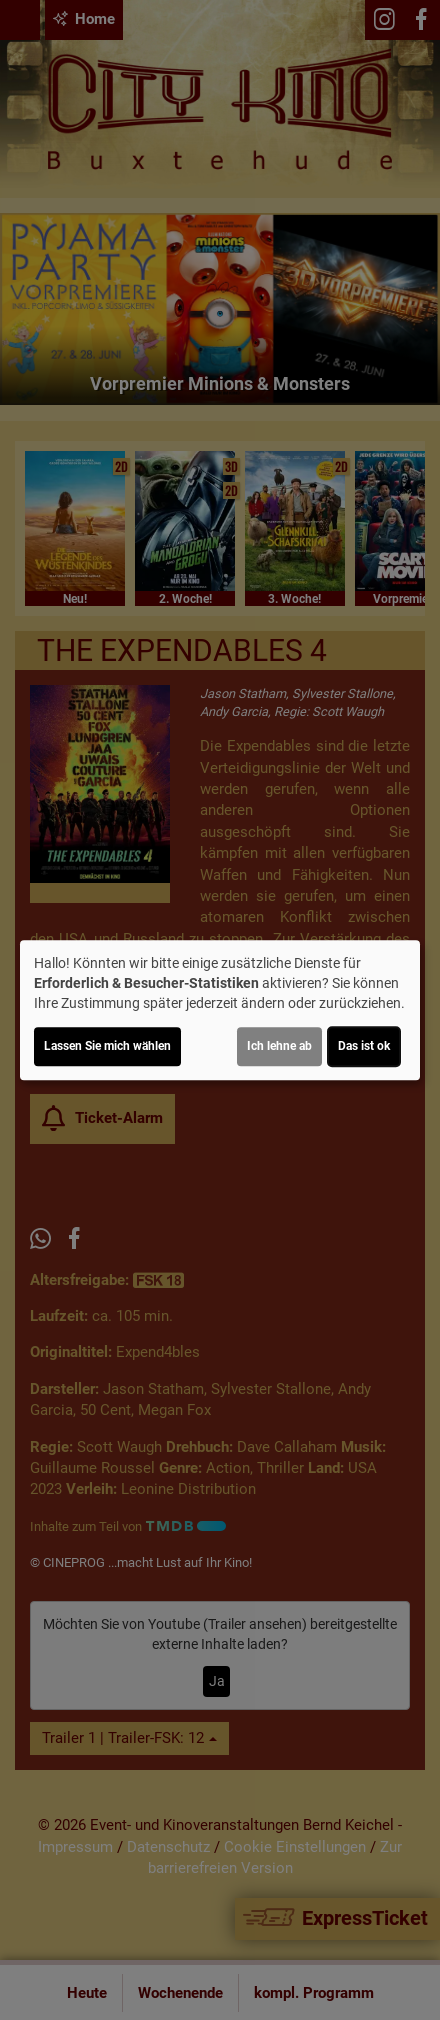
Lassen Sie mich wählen (107, 1046)
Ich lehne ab (279, 1046)
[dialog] (220, 1010)
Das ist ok (364, 1046)
